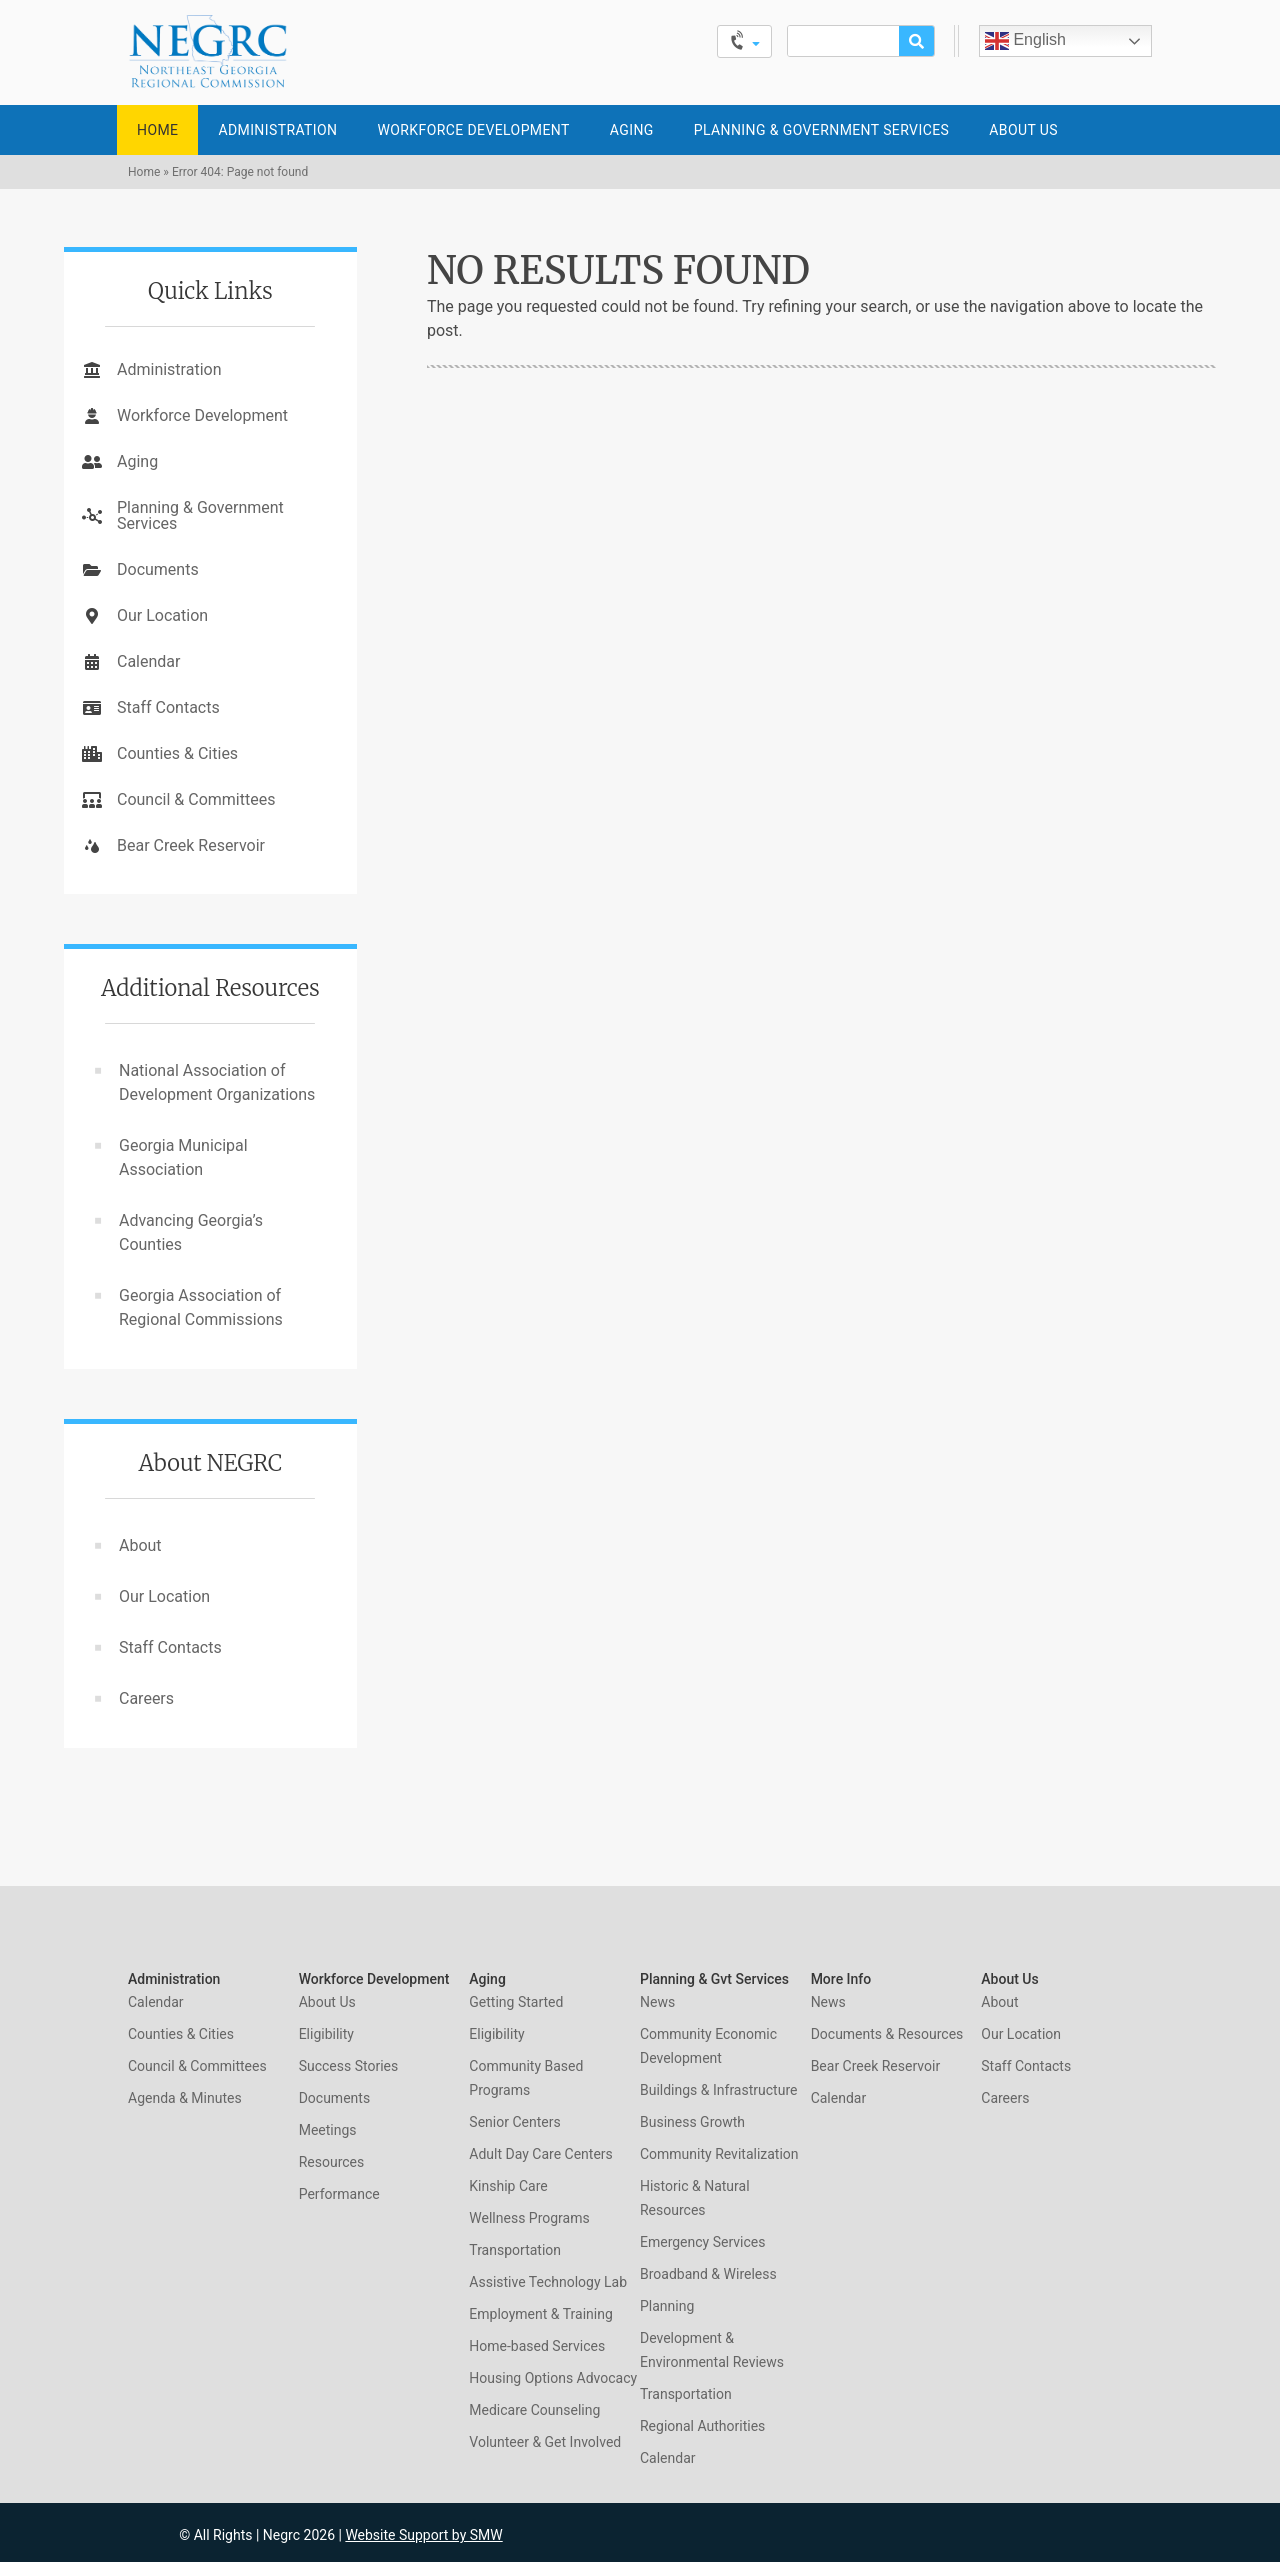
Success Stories (349, 2066)
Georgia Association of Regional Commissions (201, 1307)
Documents (158, 569)
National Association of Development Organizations (217, 1082)
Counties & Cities (177, 753)
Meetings (328, 2130)
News (657, 2002)
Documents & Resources (887, 2034)
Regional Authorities (702, 2426)
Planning (667, 2306)
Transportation (515, 2250)
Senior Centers (514, 2122)
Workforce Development (473, 130)
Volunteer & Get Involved (545, 2442)
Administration (277, 130)
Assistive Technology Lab (548, 2282)
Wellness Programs (529, 2218)
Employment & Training (540, 2314)
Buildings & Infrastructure (718, 2090)
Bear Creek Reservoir (191, 845)
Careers (146, 1698)
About (140, 1545)
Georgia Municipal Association (183, 1157)
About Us (1023, 130)
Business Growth (692, 2122)
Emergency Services (702, 2242)
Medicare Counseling (534, 2410)
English (1025, 41)
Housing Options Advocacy (553, 2378)
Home (157, 130)
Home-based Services (537, 2346)
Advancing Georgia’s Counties (191, 1232)
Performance (339, 2194)
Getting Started (516, 2002)
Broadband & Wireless (708, 2274)
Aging (632, 130)
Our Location (162, 615)
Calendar (148, 661)
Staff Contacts (168, 707)
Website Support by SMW (423, 2535)
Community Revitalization (719, 2154)
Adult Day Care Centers (540, 2154)
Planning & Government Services (822, 130)
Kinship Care (508, 2186)
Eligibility (326, 2034)
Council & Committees (196, 799)
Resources (332, 2162)
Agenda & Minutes (185, 2098)
